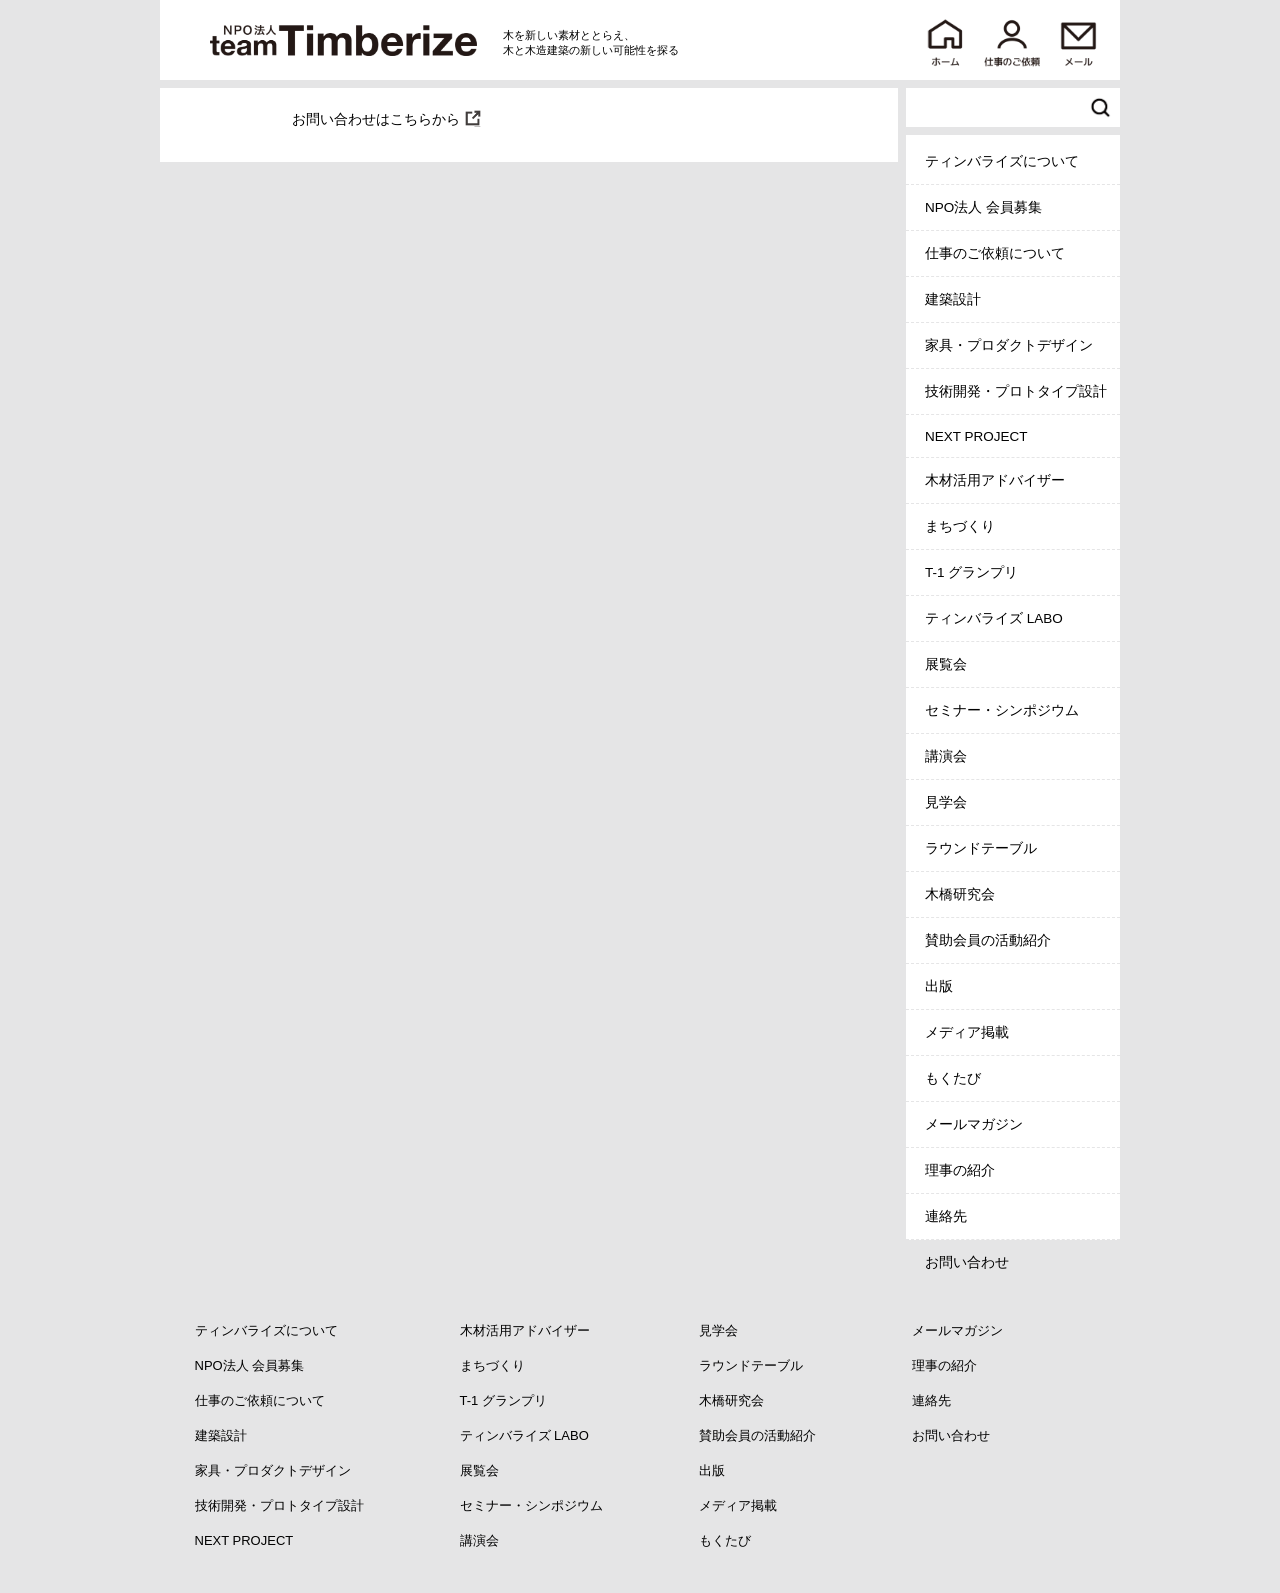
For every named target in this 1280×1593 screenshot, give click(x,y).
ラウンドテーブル (981, 848)
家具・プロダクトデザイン (1009, 345)
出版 (939, 986)
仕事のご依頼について (995, 253)
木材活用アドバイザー (995, 480)
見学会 (946, 802)
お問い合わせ (967, 1262)
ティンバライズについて (1002, 161)
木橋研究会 (960, 894)
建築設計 (953, 299)
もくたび (953, 1078)
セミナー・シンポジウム (1002, 710)
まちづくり (960, 526)
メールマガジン (974, 1124)
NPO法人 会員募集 (983, 207)
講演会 (946, 756)
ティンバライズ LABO (994, 618)
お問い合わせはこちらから (376, 119)
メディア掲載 (967, 1032)
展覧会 (946, 664)
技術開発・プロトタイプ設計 (1016, 391)
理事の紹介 (960, 1170)
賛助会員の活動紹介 (988, 940)
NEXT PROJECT (976, 436)
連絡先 (946, 1216)
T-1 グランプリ (971, 572)
